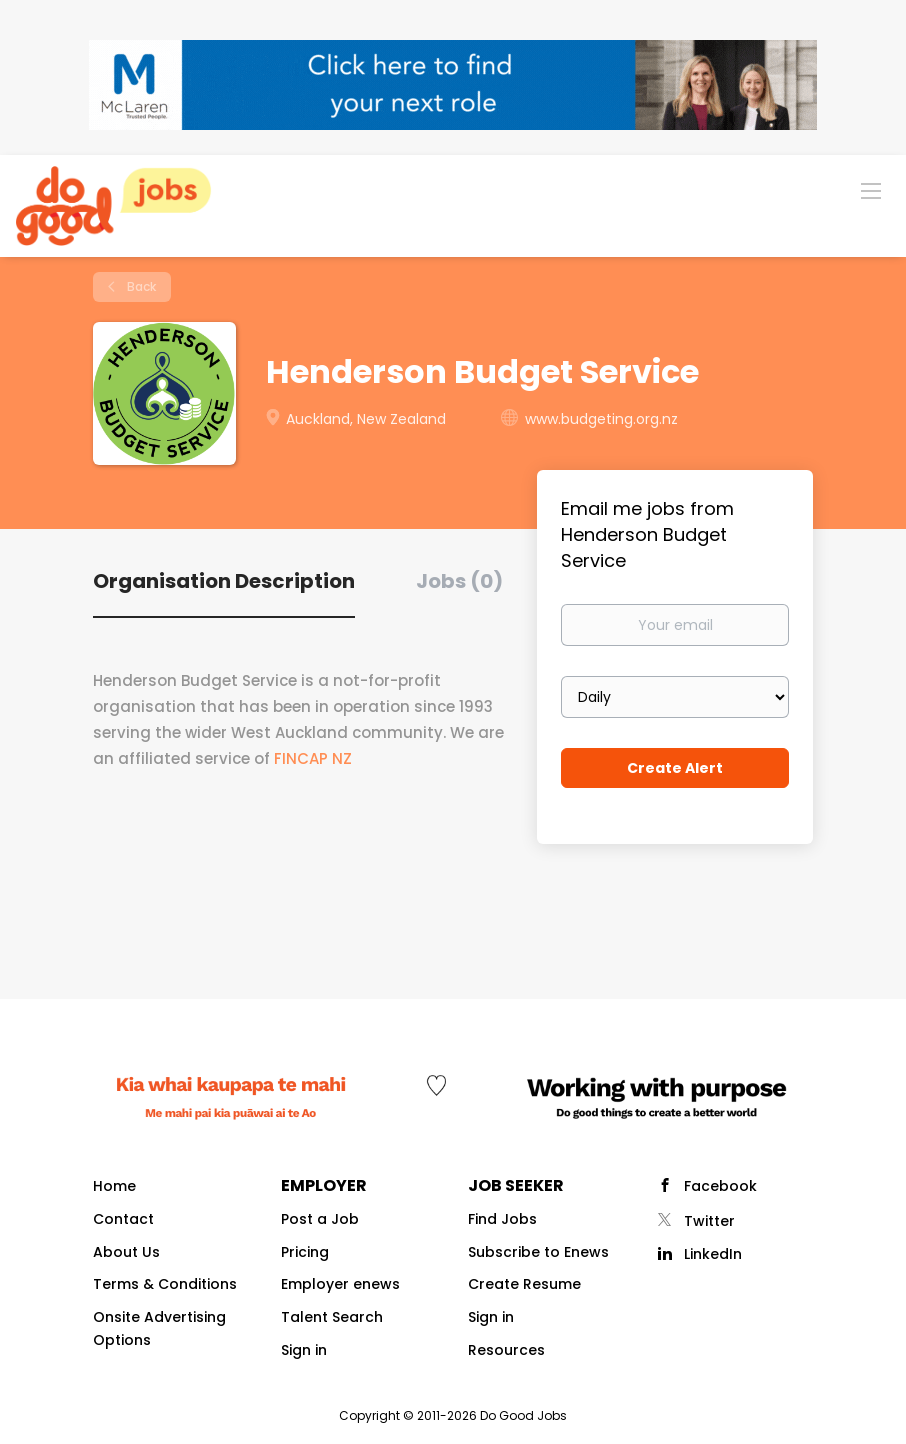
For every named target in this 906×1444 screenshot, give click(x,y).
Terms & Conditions (165, 1284)
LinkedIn (713, 1254)
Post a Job (320, 1219)
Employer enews (340, 1284)
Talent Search (332, 1317)
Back (140, 286)
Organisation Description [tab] (224, 581)
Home (114, 1186)
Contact (123, 1219)
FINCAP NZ (315, 758)
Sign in (304, 1350)
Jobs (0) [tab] (459, 581)
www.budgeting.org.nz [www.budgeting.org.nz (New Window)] (601, 419)
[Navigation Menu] (871, 190)
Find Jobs (502, 1219)
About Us (126, 1252)
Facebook (720, 1186)
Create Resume (524, 1284)
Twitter (709, 1221)
